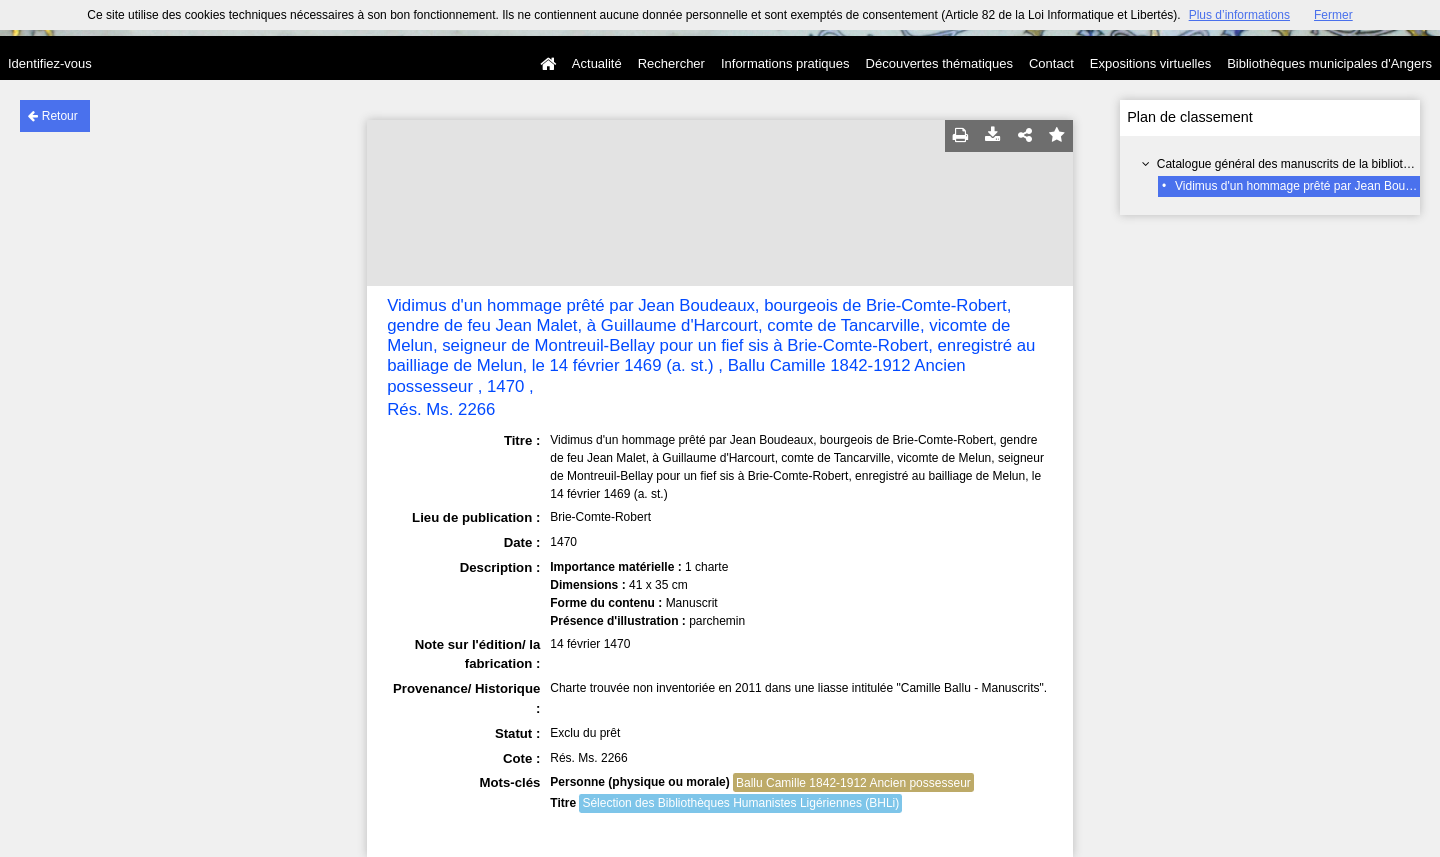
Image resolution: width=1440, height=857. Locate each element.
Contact (1051, 63)
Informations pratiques (785, 63)
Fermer (1333, 15)
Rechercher (671, 63)
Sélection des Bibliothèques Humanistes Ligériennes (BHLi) (740, 803)
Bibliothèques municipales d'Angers (1329, 63)
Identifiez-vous (50, 63)
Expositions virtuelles (1150, 63)
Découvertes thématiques (939, 63)
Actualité (597, 63)
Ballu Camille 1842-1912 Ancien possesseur (853, 783)
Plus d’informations (1239, 15)
